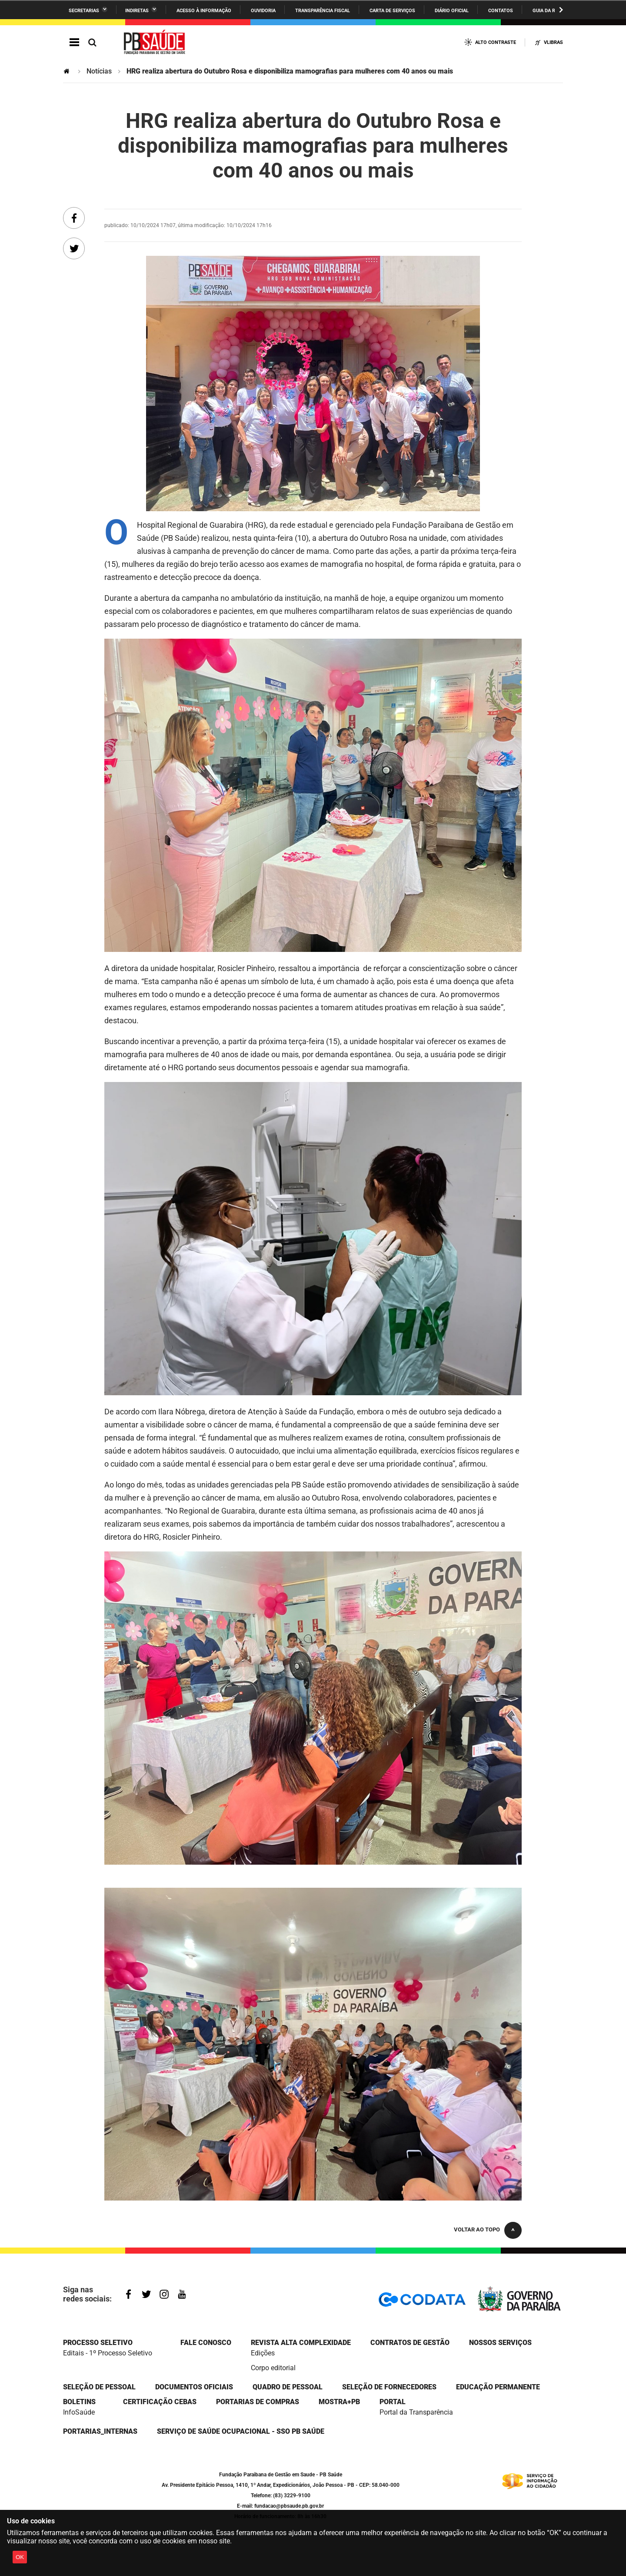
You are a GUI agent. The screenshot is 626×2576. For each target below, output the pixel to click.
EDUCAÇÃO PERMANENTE (498, 2387)
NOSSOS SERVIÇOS (500, 2342)
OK (20, 2557)
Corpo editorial (273, 2368)
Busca (92, 42)
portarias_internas (100, 2431)
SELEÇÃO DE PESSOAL (99, 2387)
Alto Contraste (495, 42)
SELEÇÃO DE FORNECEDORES (389, 2387)
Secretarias (84, 10)
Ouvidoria (263, 10)
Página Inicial (67, 71)
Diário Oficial (452, 10)
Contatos (500, 10)
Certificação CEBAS (159, 2402)
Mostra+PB (339, 2402)
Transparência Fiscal (322, 10)
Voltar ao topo (477, 2229)
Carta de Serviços (392, 10)
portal (393, 2402)
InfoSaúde (79, 2412)
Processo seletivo (98, 2342)
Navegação (74, 42)
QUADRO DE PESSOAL (288, 2387)
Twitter (146, 2294)
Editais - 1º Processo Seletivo (107, 2353)
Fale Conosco (205, 2342)
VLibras (553, 42)
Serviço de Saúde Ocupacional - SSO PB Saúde (240, 2431)
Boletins (79, 2402)
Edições (263, 2353)
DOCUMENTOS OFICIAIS (194, 2387)
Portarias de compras (257, 2402)
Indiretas (137, 10)
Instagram (164, 2294)
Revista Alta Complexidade (301, 2342)
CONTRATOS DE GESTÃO (410, 2342)
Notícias (99, 71)
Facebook (128, 2294)
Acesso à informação (203, 10)
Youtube (182, 2294)
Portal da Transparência (416, 2412)
